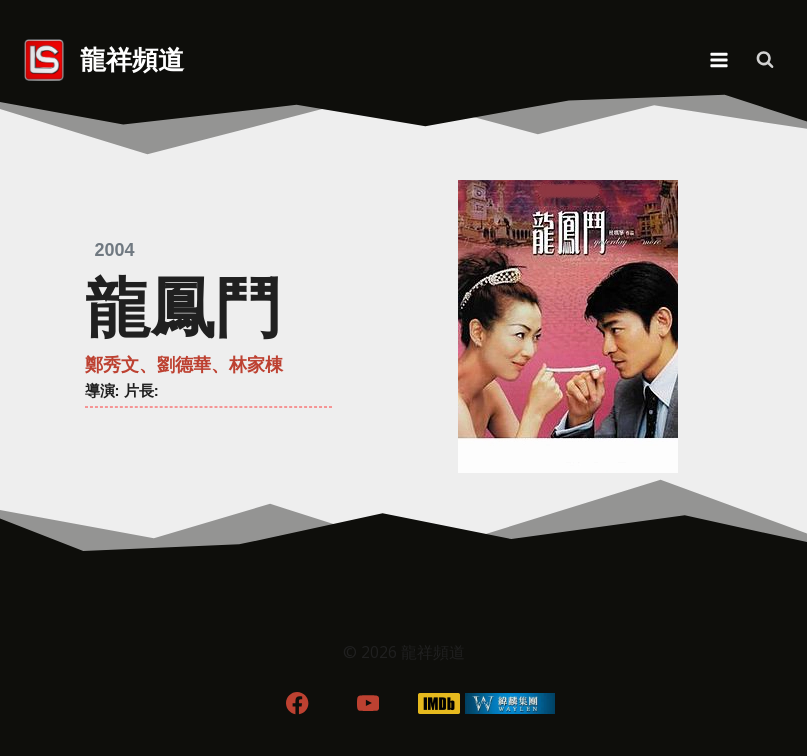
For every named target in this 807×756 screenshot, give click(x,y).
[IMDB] (438, 703)
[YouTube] (368, 703)
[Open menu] (718, 59)
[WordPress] (509, 703)
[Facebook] (297, 703)
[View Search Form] (765, 60)
